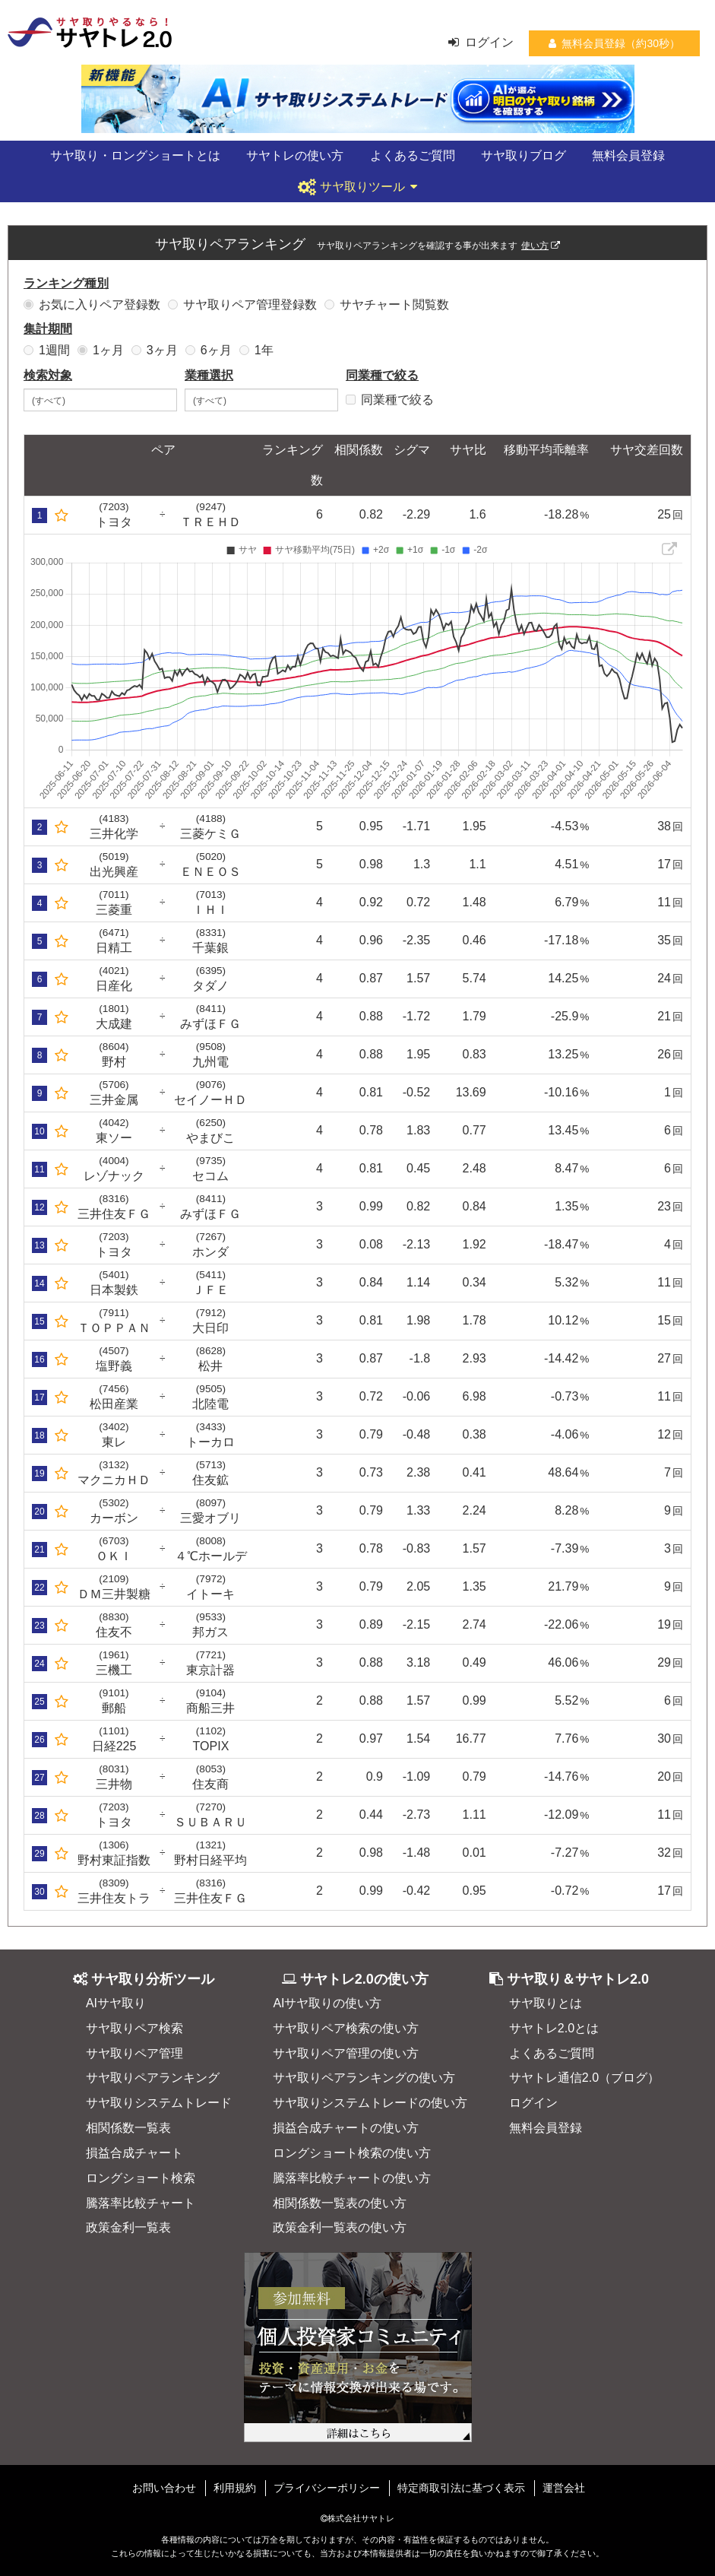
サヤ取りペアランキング (153, 2077)
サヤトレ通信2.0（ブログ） (584, 2077)
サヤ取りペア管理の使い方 (346, 2053)
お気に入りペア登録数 (92, 304)
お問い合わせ (164, 2488)
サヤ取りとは (545, 2003)
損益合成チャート (134, 2152)
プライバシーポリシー (327, 2488)
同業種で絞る (390, 399)
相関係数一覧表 (128, 2127)
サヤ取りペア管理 (134, 2053)
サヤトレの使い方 (294, 155)
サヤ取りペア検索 (134, 2028)
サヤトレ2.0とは (554, 2028)
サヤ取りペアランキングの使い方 (364, 2077)
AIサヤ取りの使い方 (327, 2003)
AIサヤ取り (116, 2003)
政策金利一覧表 (128, 2227)
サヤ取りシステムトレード (159, 2102)
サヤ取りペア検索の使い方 (346, 2028)
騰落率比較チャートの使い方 (352, 2178)
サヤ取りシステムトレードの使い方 (370, 2102)
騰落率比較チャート (140, 2203)
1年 (256, 350)
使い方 (540, 245)
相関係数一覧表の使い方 (340, 2203)
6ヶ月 (208, 350)
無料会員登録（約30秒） (614, 43)
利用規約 (235, 2488)
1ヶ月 (101, 350)
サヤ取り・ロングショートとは (135, 155)
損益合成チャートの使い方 (346, 2127)
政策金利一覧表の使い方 (340, 2227)
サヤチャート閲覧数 (386, 304)
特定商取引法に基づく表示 (461, 2488)
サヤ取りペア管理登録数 (242, 304)
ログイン (481, 42)
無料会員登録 (628, 155)
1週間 (47, 350)
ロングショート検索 (140, 2178)
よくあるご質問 (412, 155)
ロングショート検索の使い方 (352, 2152)
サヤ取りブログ (523, 155)
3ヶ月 (154, 350)
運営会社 (564, 2488)
